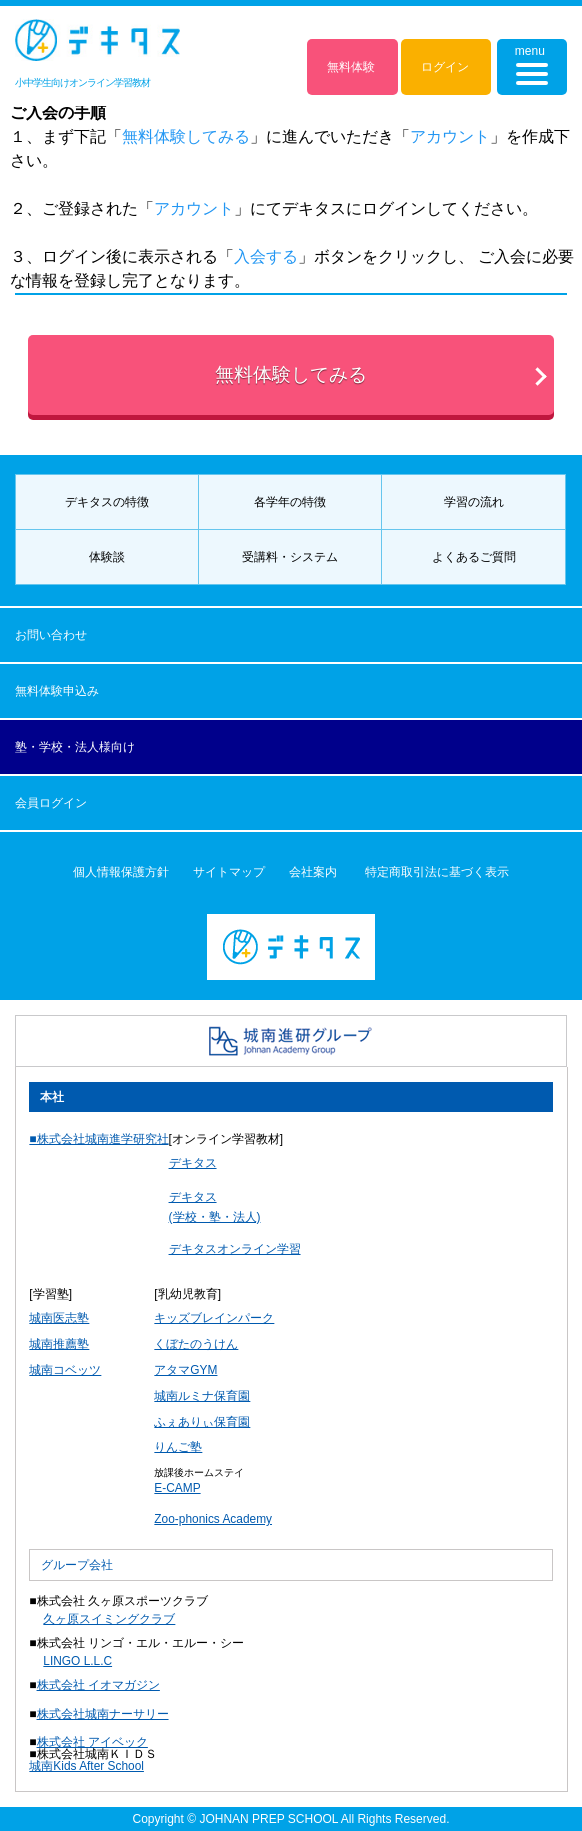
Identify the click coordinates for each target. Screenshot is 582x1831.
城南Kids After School (86, 1766)
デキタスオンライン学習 (235, 1249)
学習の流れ (474, 502)
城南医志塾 (59, 1318)
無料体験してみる (291, 374)
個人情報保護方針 (121, 872)
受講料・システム (290, 557)
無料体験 (351, 67)
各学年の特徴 (290, 502)
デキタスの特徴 (107, 502)
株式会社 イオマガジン (98, 1685)
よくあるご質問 (474, 557)
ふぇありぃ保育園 (202, 1422)
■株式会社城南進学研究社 (98, 1139)
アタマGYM (185, 1370)
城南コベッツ (65, 1370)
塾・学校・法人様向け (75, 747)
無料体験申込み (57, 691)
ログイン (445, 67)
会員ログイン (51, 803)
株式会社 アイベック (92, 1742)
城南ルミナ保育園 (202, 1396)
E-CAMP (177, 1488)
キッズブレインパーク (214, 1318)
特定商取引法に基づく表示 (437, 872)
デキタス (193, 1163)
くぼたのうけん (196, 1344)
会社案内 (313, 872)
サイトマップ (229, 872)
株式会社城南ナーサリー (103, 1714)
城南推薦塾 (59, 1344)
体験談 (107, 557)
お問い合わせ (51, 635)
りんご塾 (178, 1447)
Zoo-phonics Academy (213, 1519)
